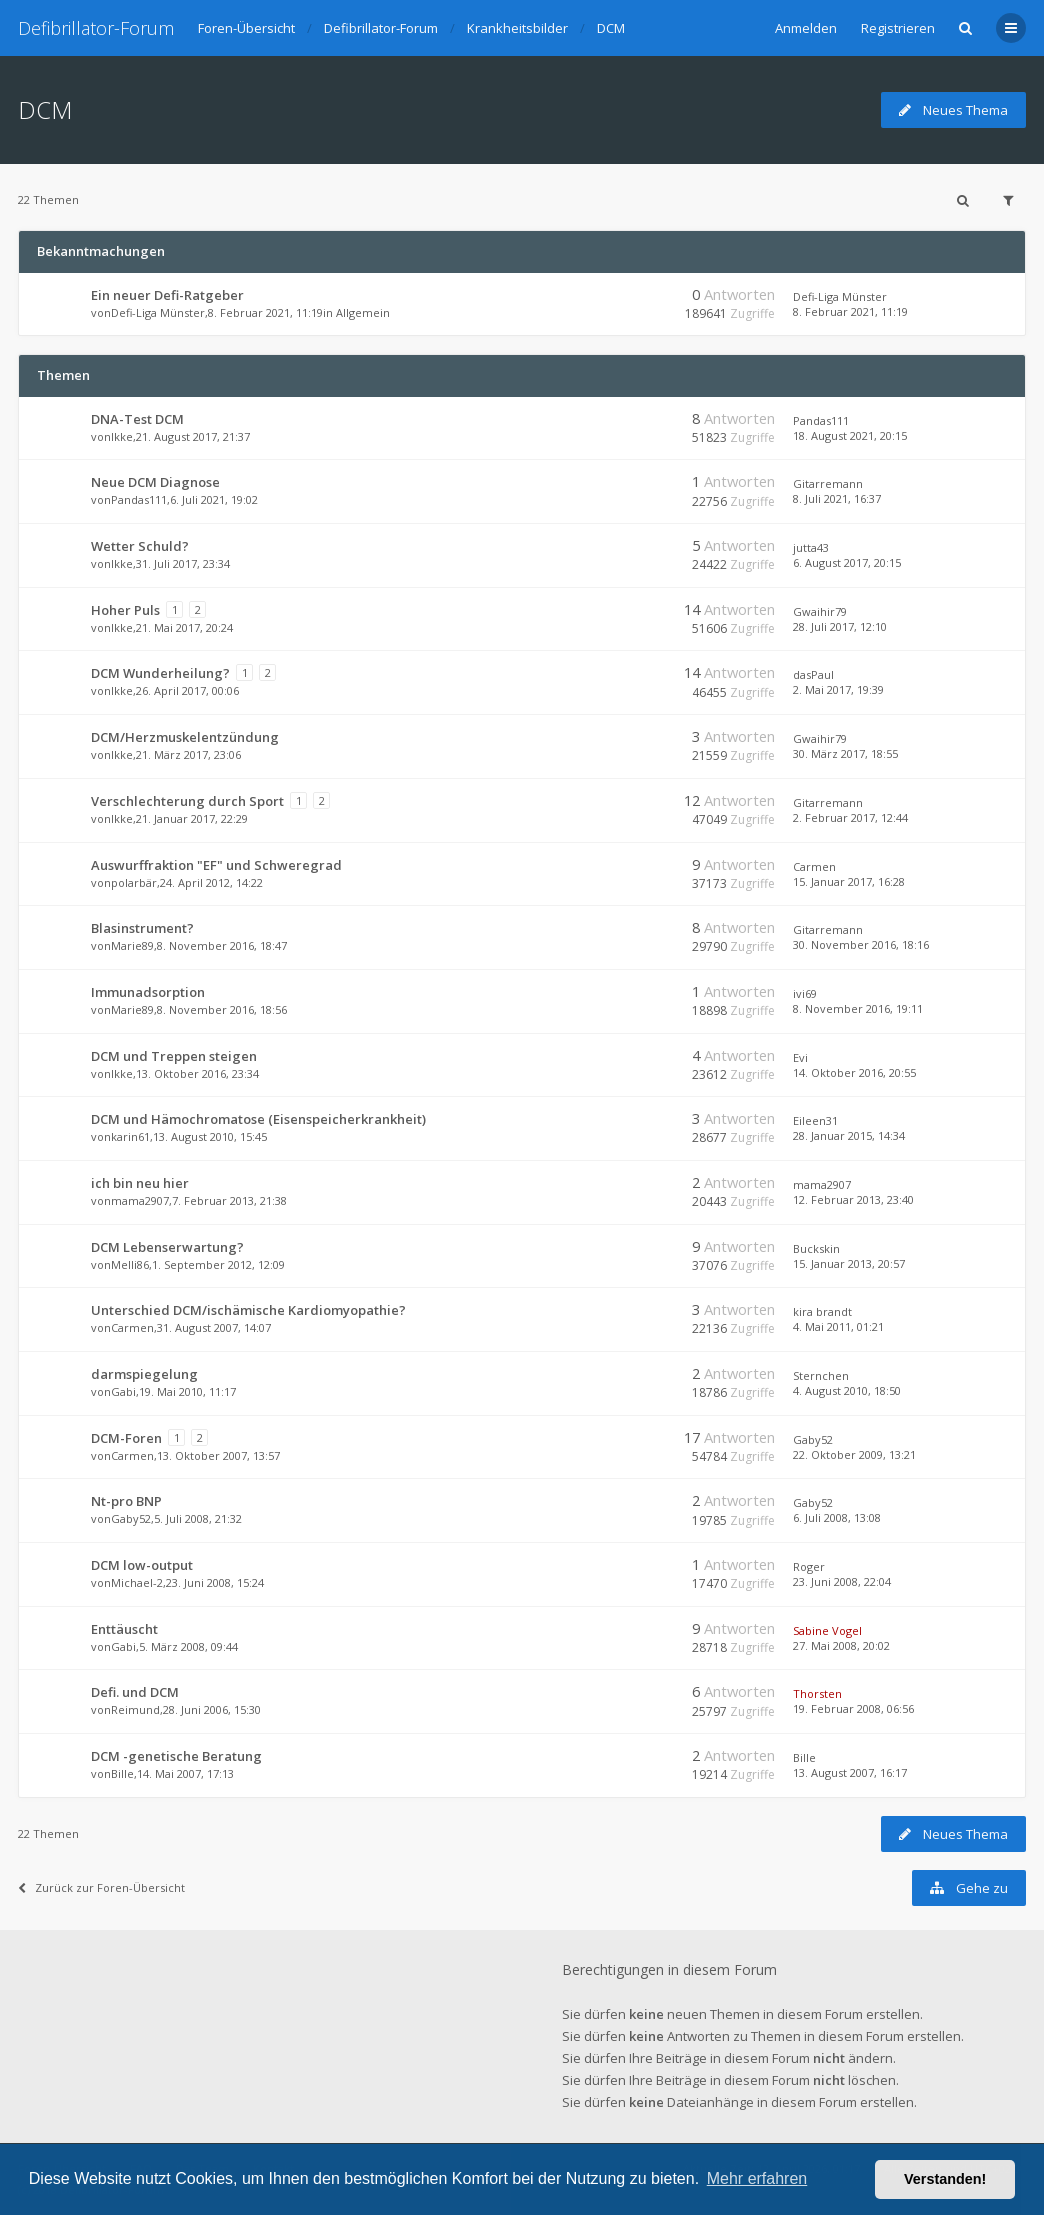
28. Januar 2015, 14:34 (849, 1135)
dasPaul (813, 674)
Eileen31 (815, 1120)
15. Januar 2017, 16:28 (849, 881)
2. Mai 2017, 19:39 (838, 689)
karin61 (130, 1136)
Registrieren (898, 28)
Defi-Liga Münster (158, 312)
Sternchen (821, 1375)
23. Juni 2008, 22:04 (842, 1581)
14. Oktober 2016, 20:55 (854, 1072)
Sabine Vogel (827, 1630)
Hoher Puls (125, 610)
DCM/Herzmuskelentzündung (185, 737)
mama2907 (140, 1200)
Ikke (122, 436)
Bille (122, 1773)
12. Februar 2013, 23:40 (853, 1199)
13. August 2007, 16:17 (850, 1772)
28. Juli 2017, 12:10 (840, 626)
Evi (800, 1057)
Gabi (123, 1391)
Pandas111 (821, 420)
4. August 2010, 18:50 (847, 1390)
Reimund (135, 1709)
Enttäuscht (124, 1629)
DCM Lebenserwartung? (167, 1247)
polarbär (134, 882)
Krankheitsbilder (517, 28)
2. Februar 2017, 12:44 (850, 817)
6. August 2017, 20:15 (847, 562)
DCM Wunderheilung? (160, 673)
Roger (809, 1566)
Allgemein (363, 312)
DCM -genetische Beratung (176, 1756)
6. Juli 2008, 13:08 (837, 1517)
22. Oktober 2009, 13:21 (854, 1454)
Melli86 (130, 1264)
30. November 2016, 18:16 (861, 944)
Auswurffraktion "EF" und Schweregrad (216, 865)
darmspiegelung (144, 1374)
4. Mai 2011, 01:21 (838, 1326)
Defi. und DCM (135, 1692)
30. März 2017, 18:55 (845, 753)
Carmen (814, 866)
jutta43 (811, 547)
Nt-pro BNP (126, 1501)
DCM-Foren (126, 1438)
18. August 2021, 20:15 (850, 435)
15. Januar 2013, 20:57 (849, 1263)
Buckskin (816, 1248)
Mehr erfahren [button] (757, 2178)
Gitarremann (828, 483)
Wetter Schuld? (140, 546)
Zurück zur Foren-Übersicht (101, 1887)
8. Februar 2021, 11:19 (850, 311)
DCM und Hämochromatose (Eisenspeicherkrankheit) (258, 1119)
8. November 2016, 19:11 (858, 1008)
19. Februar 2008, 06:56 (853, 1708)
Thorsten (817, 1693)
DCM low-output (142, 1565)
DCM (611, 28)
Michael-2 (137, 1582)
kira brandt (822, 1311)
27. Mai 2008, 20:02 (841, 1645)
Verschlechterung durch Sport (187, 801)
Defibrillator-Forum (96, 28)
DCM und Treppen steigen (174, 1056)
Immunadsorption (148, 992)
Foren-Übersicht (246, 28)
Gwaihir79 (820, 611)
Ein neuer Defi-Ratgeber (167, 295)
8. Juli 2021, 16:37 (837, 498)
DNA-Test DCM (137, 419)
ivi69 (805, 993)
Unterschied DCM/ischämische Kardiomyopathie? (248, 1310)
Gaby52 (813, 1439)
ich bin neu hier (140, 1183)
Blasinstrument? (142, 928)
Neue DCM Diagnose (155, 482)
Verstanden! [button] (945, 2179)
